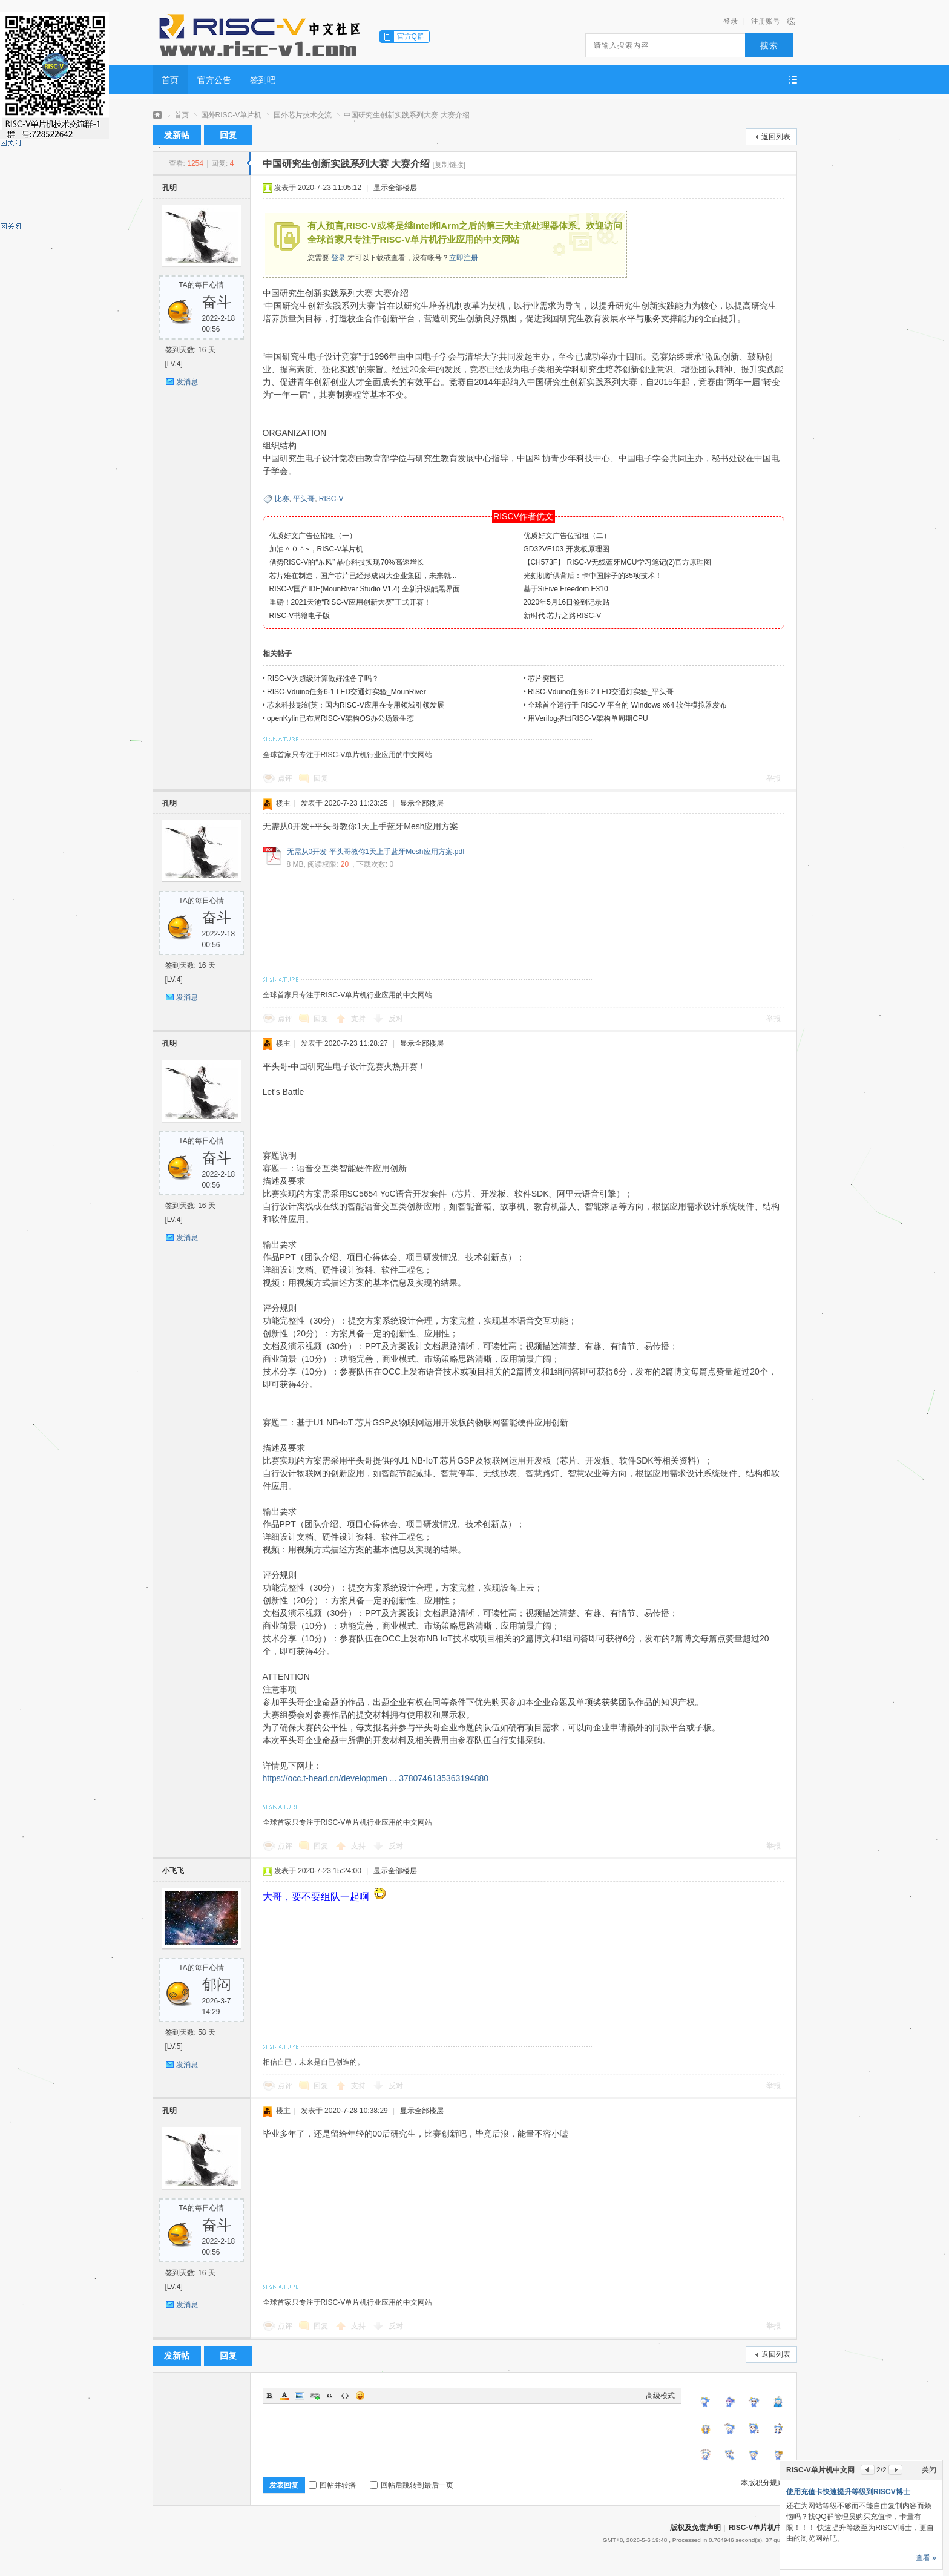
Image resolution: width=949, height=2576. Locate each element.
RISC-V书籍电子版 (299, 615)
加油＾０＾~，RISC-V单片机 (316, 549)
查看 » (926, 2558)
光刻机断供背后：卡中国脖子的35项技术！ (593, 575)
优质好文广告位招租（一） (312, 535)
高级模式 (660, 2395)
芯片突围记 (546, 678)
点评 (285, 778)
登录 (730, 21)
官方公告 (214, 80)
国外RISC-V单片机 (231, 115)
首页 (170, 80)
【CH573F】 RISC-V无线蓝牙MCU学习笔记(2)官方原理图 (618, 562)
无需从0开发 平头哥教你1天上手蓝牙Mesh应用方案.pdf (376, 851)
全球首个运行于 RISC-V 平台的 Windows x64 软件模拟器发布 (627, 705)
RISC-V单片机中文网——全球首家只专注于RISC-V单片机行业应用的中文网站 (157, 115)
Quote (330, 2396)
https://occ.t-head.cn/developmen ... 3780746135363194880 (376, 1778)
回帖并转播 (332, 2485)
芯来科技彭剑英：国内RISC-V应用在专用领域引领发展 (355, 705)
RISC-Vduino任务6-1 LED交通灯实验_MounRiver (346, 692)
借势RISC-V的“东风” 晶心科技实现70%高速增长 (346, 562)
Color (284, 2396)
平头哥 (304, 498)
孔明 (169, 187)
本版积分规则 (762, 2483)
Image (300, 2396)
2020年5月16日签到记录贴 (567, 602)
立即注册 (463, 258)
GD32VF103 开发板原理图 (566, 549)
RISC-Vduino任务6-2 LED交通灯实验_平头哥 (601, 692)
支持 (359, 1018)
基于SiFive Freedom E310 (566, 589)
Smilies (360, 2396)
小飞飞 (173, 1871)
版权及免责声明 (695, 2527)
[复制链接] (448, 164)
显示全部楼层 (395, 187)
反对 (396, 1018)
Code (345, 2396)
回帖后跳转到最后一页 (411, 2485)
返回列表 (775, 137)
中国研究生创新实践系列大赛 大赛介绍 (406, 115)
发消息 (187, 382)
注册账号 (765, 21)
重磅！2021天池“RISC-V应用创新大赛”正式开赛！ (350, 602)
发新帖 (176, 135)
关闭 (929, 2470)
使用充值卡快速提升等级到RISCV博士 (848, 2492)
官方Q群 (410, 36)
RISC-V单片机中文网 (763, 2527)
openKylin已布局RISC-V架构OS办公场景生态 (340, 718)
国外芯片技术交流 (303, 115)
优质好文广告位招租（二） (567, 535)
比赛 (282, 498)
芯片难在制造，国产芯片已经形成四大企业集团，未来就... (363, 575)
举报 (773, 778)
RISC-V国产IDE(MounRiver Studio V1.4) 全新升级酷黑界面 (364, 589)
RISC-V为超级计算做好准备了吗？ (323, 678)
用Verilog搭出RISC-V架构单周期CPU (588, 718)
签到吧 (262, 80)
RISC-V (331, 498)
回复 (228, 135)
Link (315, 2396)
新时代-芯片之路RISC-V (563, 615)
